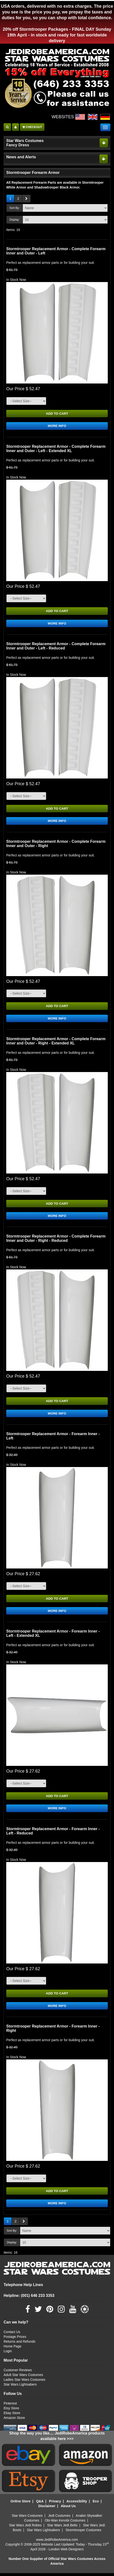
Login (8, 2354)
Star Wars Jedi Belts (62, 2528)
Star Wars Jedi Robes (25, 2528)
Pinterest (10, 2406)
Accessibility (76, 2504)
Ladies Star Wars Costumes (24, 2382)
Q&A (39, 2504)
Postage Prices (15, 2339)
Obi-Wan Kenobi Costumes (65, 2523)
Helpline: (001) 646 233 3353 (29, 2299)
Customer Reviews (18, 2373)
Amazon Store (14, 2421)
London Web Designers (66, 2552)
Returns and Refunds (19, 2344)
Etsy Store (11, 2411)
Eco (96, 2504)
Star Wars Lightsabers (20, 2387)
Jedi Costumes (59, 2518)
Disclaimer (46, 2509)
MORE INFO (57, 426)
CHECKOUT (32, 127)
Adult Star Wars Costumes (23, 2378)
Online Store (20, 2504)
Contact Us (12, 2335)
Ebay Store (12, 2416)
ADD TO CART (56, 414)
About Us (68, 2509)
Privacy (55, 2504)
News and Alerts (21, 157)
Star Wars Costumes (27, 2518)
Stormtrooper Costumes (83, 2533)
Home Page (12, 2349)
